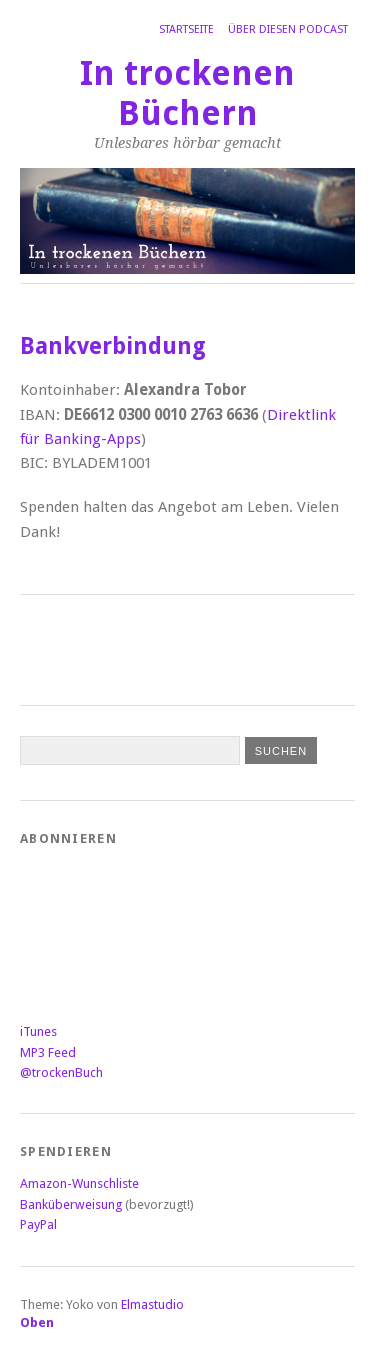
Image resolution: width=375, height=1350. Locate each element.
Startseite (186, 29)
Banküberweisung (71, 1204)
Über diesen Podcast (288, 29)
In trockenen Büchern (187, 93)
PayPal (38, 1224)
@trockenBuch (61, 1072)
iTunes (38, 1031)
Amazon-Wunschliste (79, 1183)
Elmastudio (152, 1304)
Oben (37, 1322)
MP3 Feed (48, 1052)
